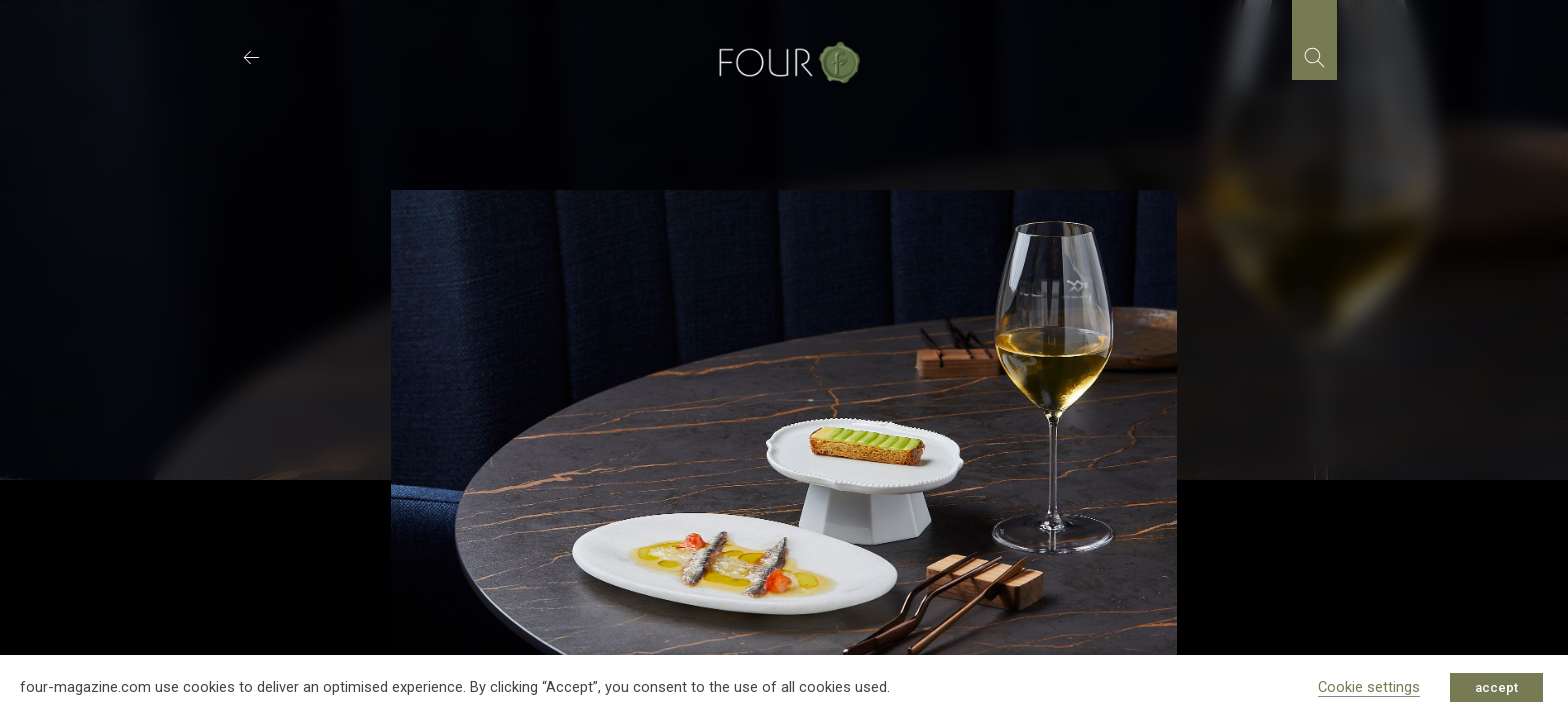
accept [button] (1496, 687)
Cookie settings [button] (1369, 687)
